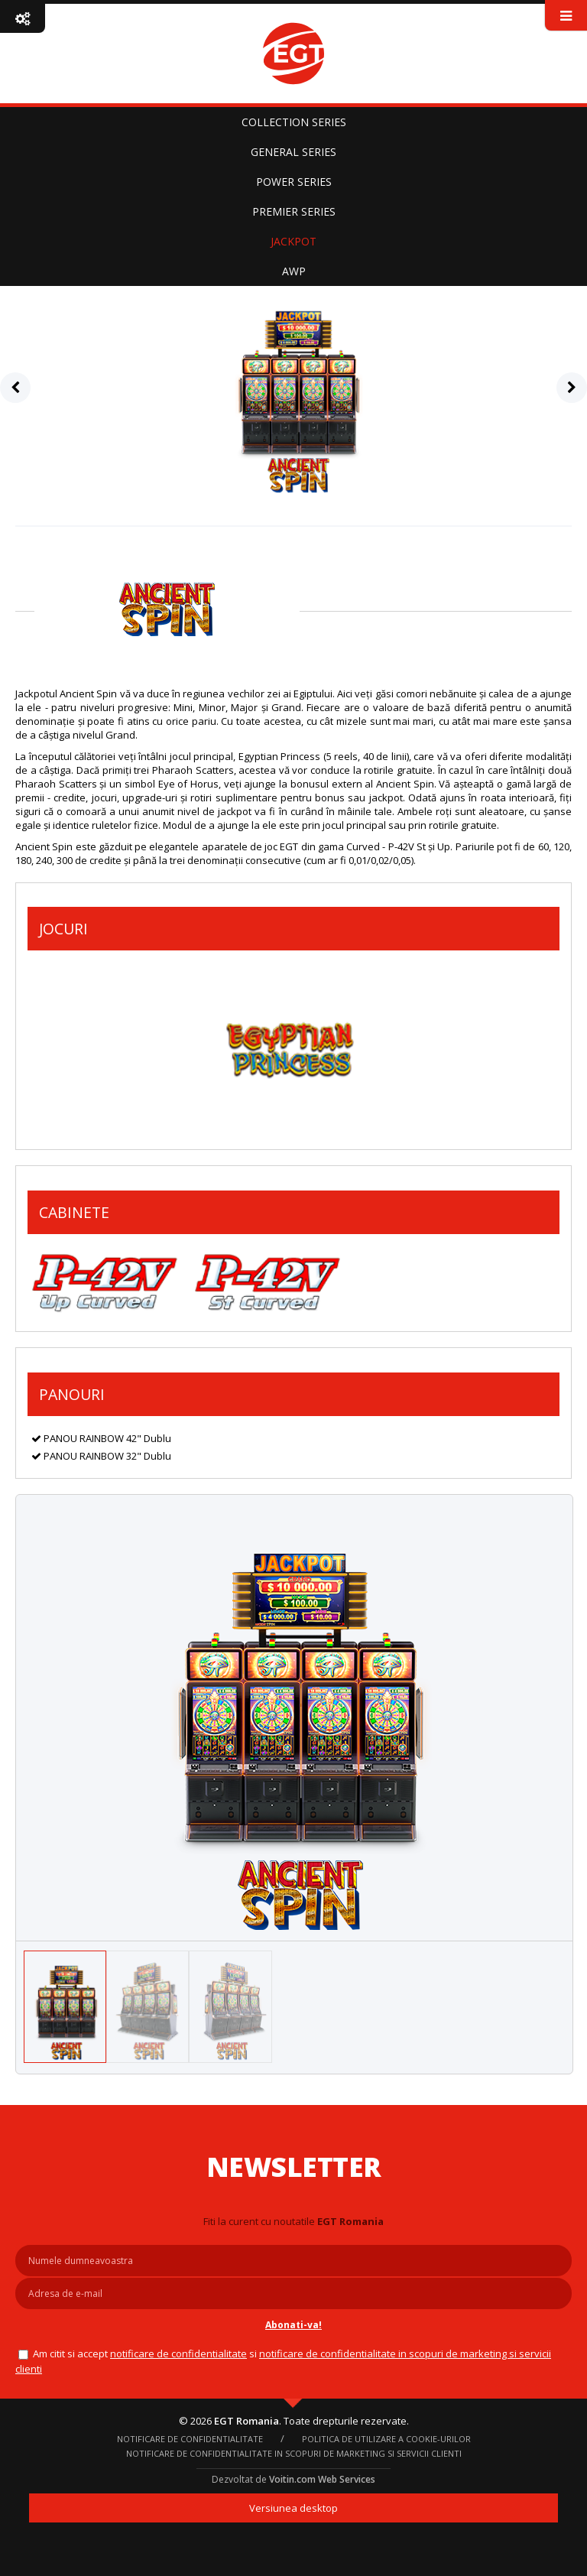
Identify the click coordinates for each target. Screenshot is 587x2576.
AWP (294, 271)
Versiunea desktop (293, 2508)
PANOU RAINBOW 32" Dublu (101, 1456)
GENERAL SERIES (293, 152)
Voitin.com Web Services (322, 2479)
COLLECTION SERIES (294, 122)
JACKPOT (293, 241)
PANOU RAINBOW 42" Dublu (101, 1438)
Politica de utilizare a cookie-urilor (386, 2438)
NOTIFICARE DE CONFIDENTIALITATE (178, 2353)
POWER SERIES (294, 181)
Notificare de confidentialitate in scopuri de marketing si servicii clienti (294, 2453)
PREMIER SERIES (294, 211)
